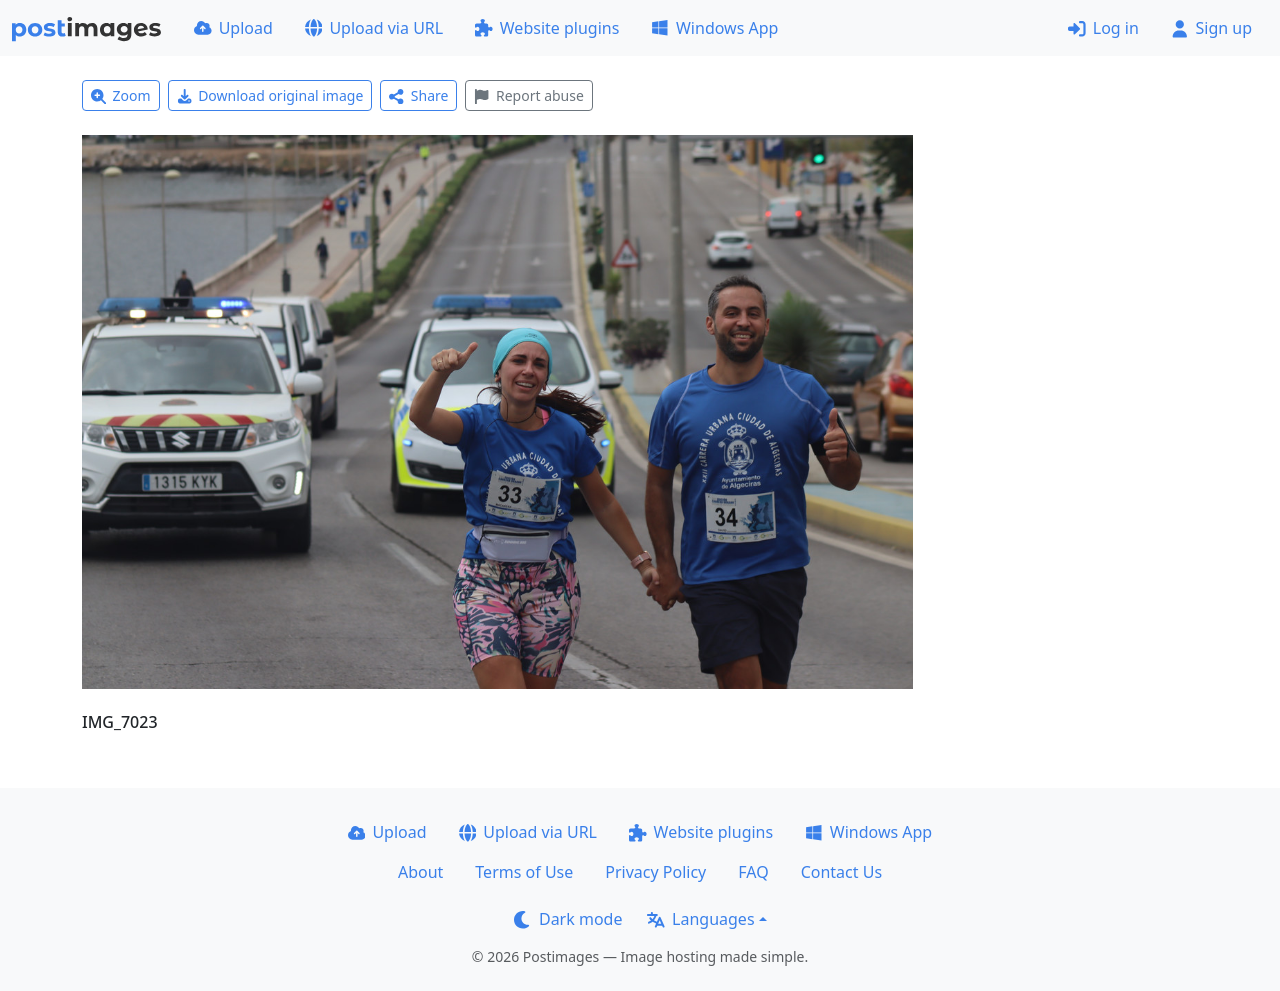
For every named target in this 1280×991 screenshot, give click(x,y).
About (420, 872)
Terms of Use (524, 872)
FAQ (753, 872)
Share (418, 95)
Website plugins (547, 28)
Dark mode (568, 919)
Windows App (714, 28)
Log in (1103, 28)
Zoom (121, 95)
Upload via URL (374, 28)
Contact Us (841, 872)
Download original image (270, 95)
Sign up (1211, 28)
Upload (233, 28)
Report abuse (528, 95)
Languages (700, 919)
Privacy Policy (655, 872)
